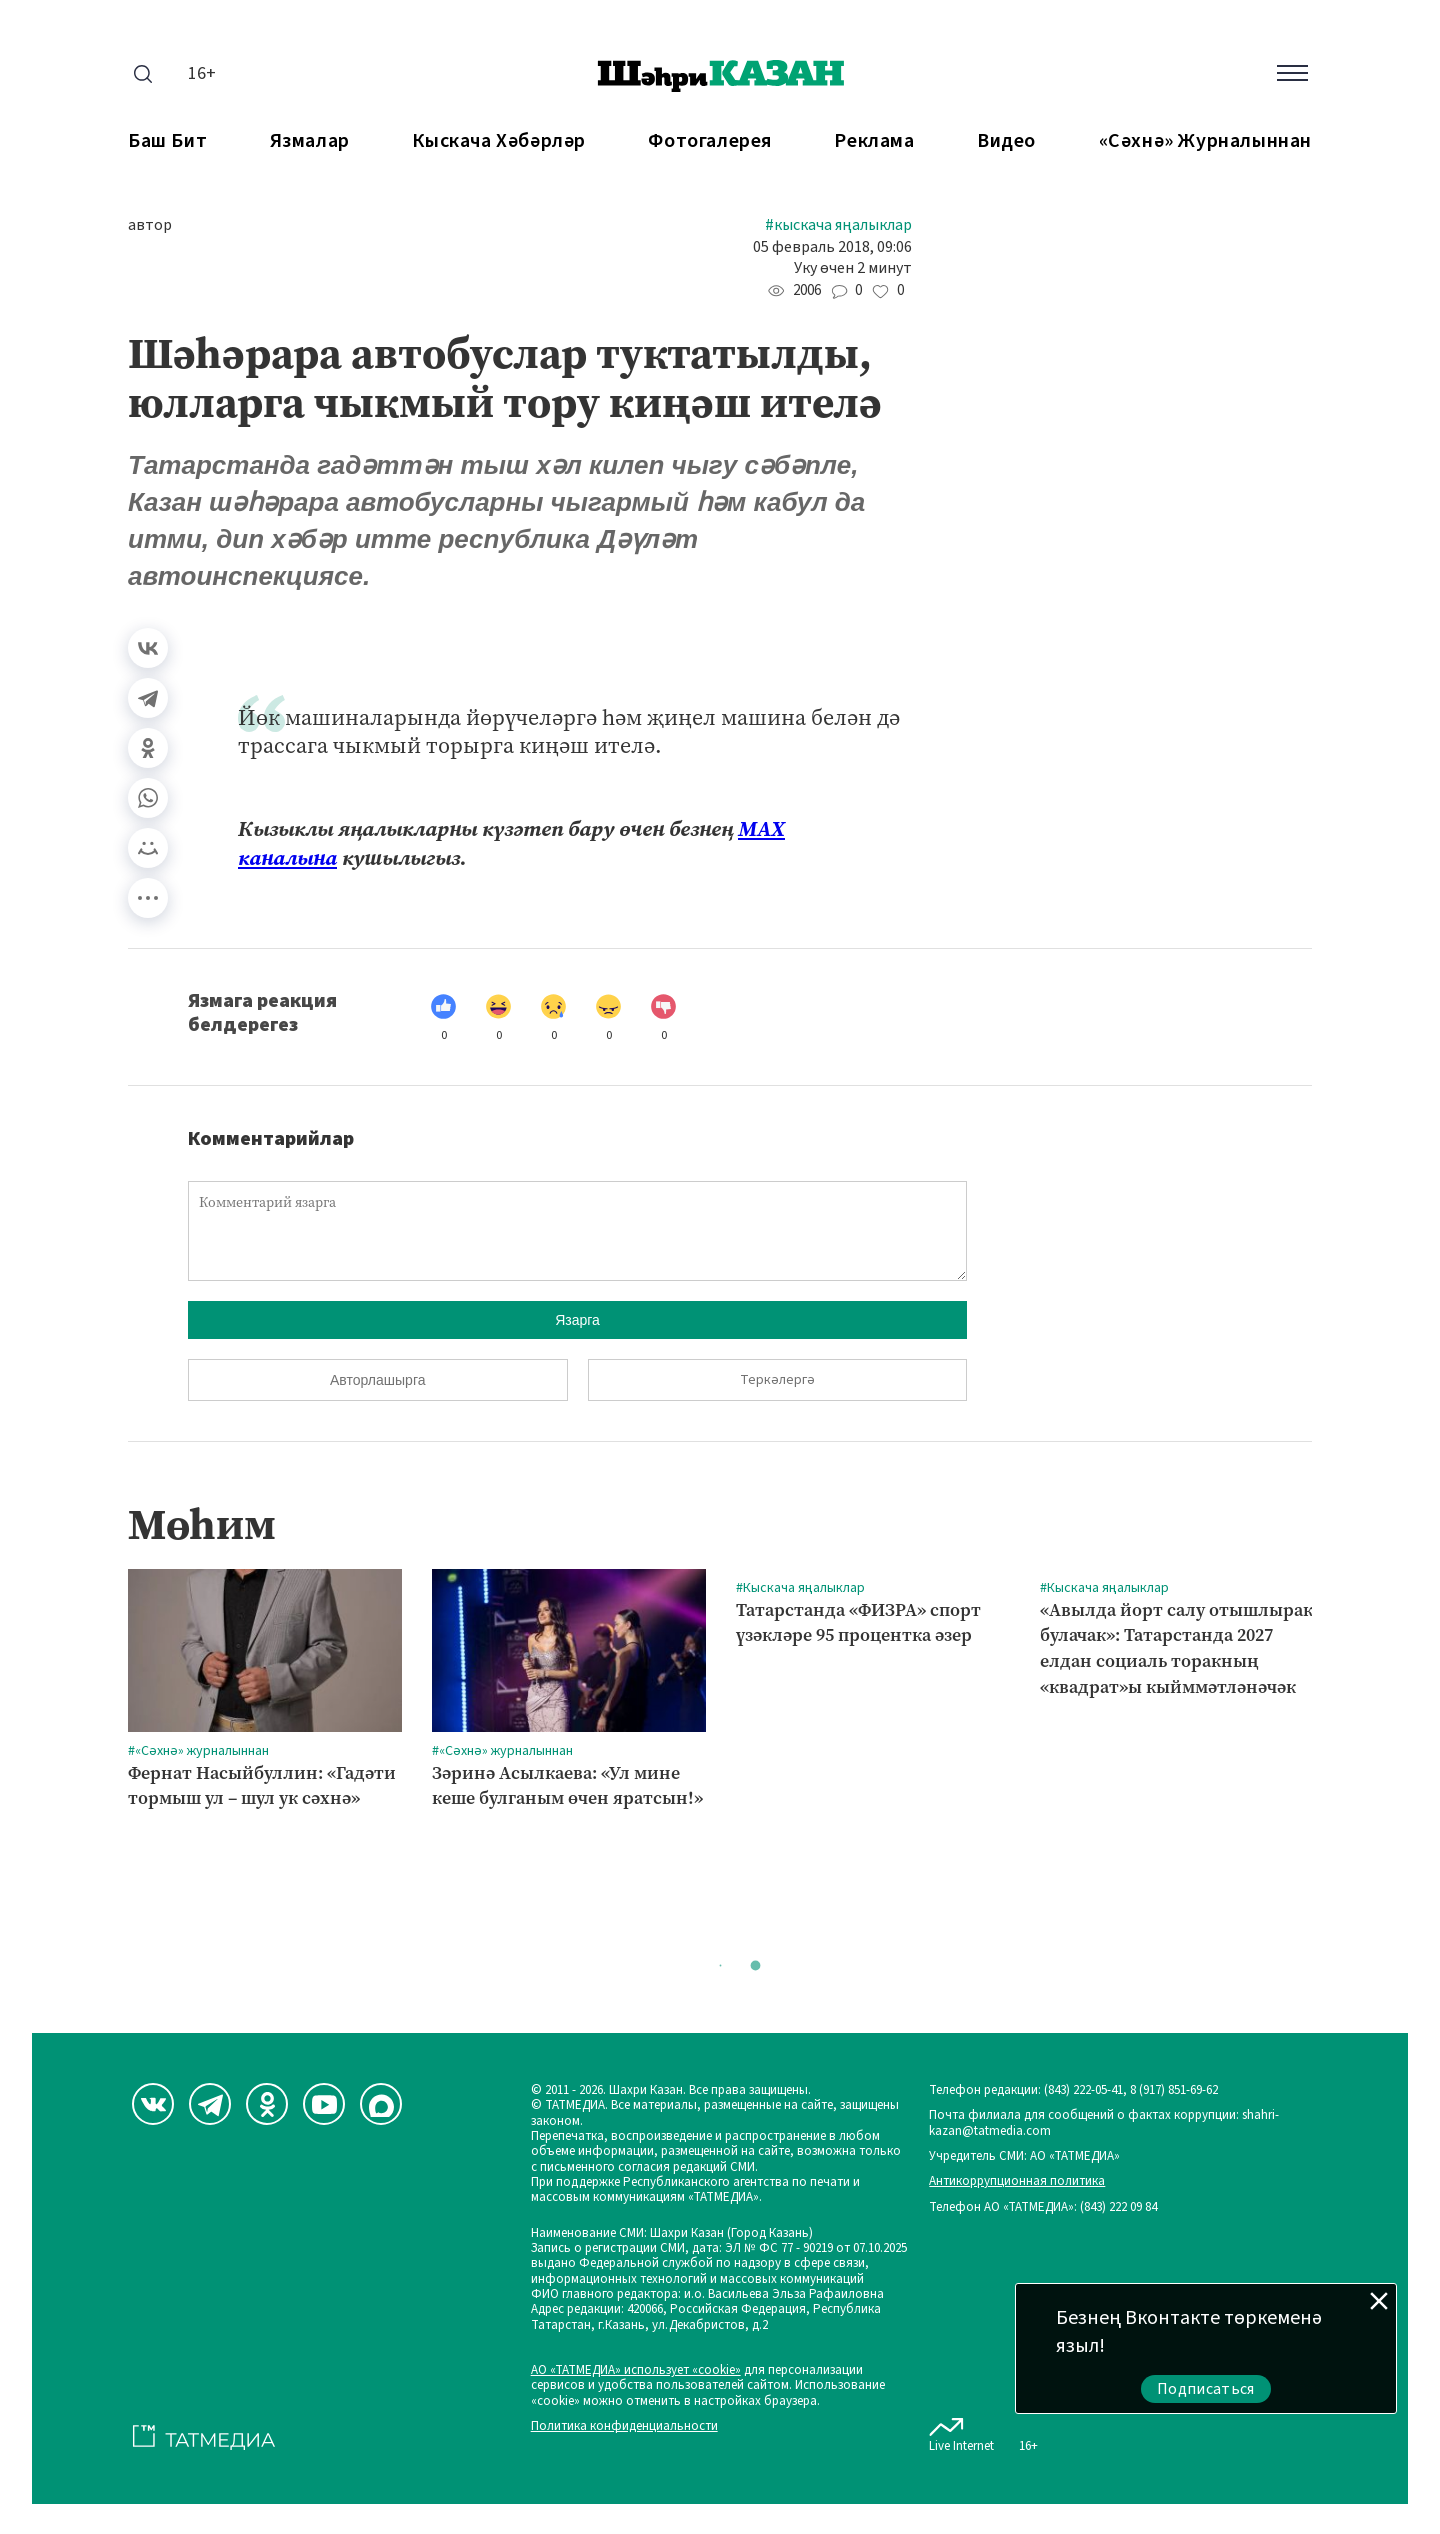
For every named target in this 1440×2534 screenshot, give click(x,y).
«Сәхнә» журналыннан (1205, 141)
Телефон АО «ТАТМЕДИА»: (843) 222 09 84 (1043, 2207)
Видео (1006, 141)
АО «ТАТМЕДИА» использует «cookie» (636, 2370)
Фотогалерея (710, 141)
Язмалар (310, 141)
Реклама (874, 141)
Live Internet (961, 2431)
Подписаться (1206, 2389)
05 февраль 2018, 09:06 (832, 247)
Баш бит (167, 141)
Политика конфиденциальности (624, 2426)
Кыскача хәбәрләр (499, 141)
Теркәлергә (777, 1380)
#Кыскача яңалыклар (838, 225)
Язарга (577, 1320)
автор (150, 225)
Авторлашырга (377, 1380)
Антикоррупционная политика (1017, 2181)
